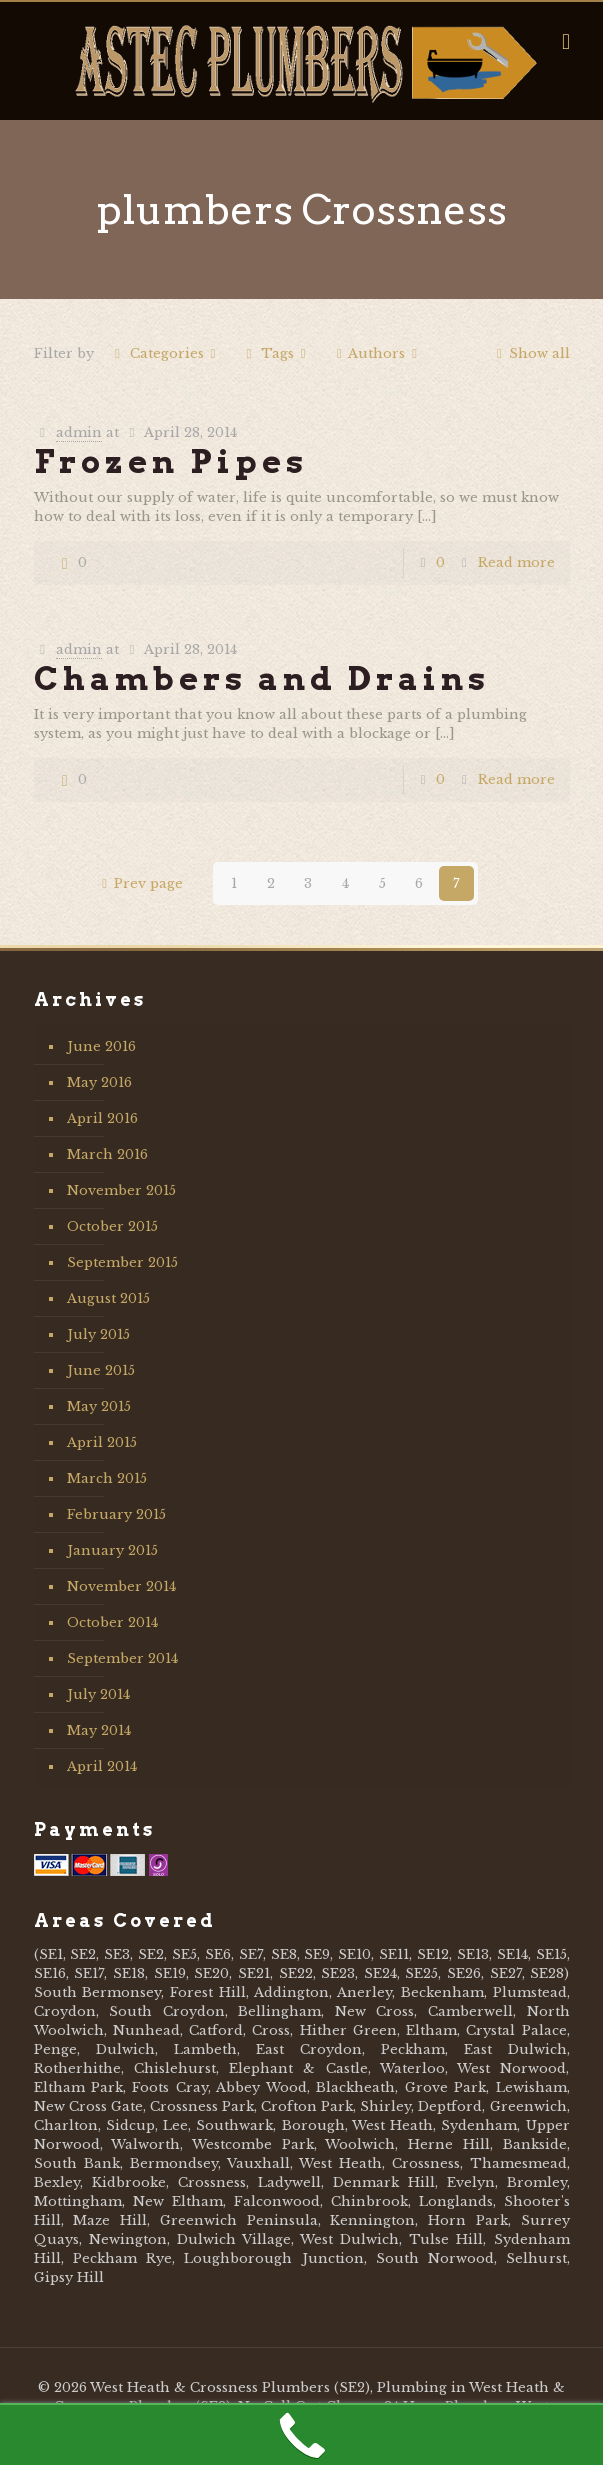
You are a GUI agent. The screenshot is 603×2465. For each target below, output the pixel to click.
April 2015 (102, 1442)
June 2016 (101, 1046)
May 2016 (99, 1082)
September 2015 (122, 1262)
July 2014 (98, 1694)
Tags (276, 353)
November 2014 (121, 1586)
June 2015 (101, 1370)
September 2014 (122, 1658)
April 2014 (102, 1766)
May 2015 (99, 1406)
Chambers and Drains (262, 678)
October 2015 (112, 1226)
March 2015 (107, 1478)
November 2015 (121, 1190)
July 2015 (98, 1334)
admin (79, 432)
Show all (529, 353)
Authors (376, 353)
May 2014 (99, 1730)
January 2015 (112, 1550)
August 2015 (108, 1298)
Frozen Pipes (171, 461)
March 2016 (107, 1154)
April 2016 (102, 1118)
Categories (165, 353)
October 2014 (112, 1622)
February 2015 (116, 1514)
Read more (516, 562)
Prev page (138, 883)
